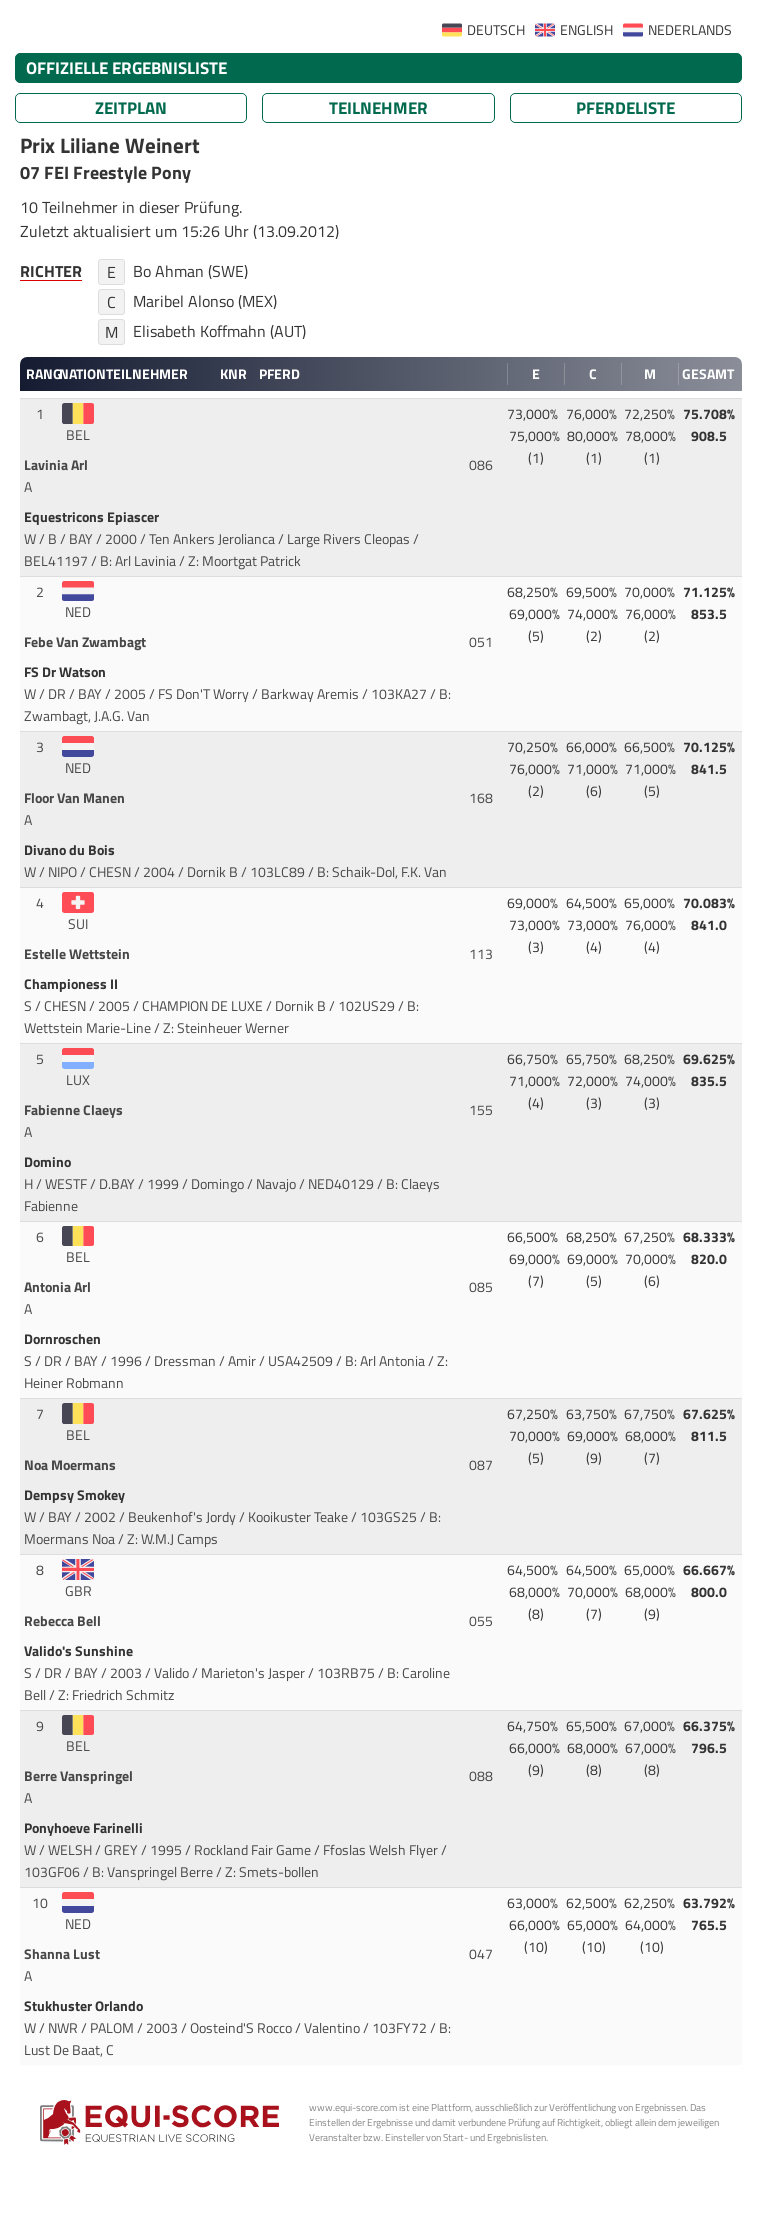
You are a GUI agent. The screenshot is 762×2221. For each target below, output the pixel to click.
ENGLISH (586, 30)
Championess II (72, 984)
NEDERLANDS (690, 30)
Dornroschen (64, 1339)
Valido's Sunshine (80, 1651)
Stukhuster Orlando (85, 2006)
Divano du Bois (71, 850)
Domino (49, 1162)
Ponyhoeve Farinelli (85, 1828)
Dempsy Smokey (76, 1495)
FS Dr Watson (66, 672)
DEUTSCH (496, 30)
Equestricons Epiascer (93, 517)
